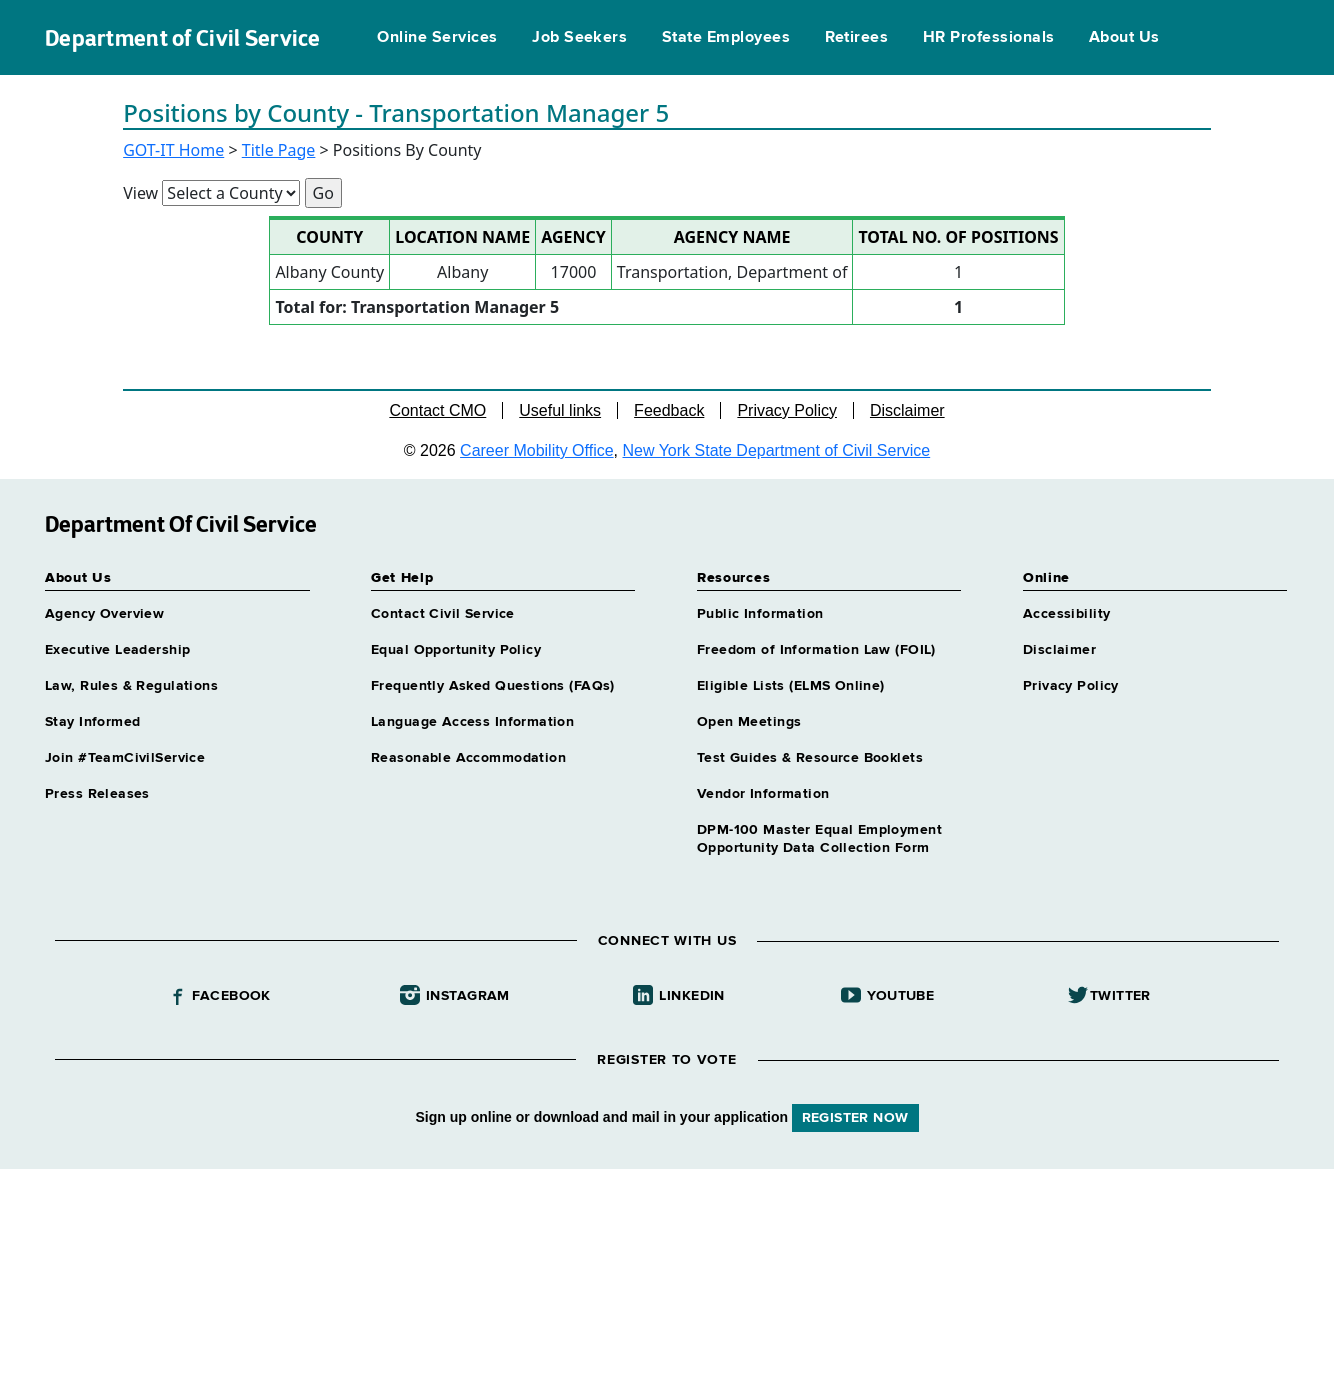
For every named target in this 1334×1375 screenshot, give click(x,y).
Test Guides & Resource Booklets (810, 758)
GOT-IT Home (173, 150)
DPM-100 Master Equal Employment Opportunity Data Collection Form (819, 839)
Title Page (279, 150)
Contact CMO (437, 410)
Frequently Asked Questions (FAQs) (493, 686)
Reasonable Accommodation (468, 758)
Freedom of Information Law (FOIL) (816, 650)
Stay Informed (92, 722)
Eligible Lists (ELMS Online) (791, 686)
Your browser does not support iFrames (667, 1269)
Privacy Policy (787, 410)
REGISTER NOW (855, 1118)
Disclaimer (907, 410)
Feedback (669, 410)
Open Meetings (749, 722)
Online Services (437, 38)
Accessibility (1066, 614)
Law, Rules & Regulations (131, 686)
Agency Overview (104, 614)
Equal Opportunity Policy (456, 650)
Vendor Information (763, 794)
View (140, 193)
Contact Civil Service (443, 614)
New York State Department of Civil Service (777, 450)
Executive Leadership (117, 650)
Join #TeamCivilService (125, 758)
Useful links (560, 410)
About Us (1124, 38)
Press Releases (97, 794)
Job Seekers (579, 38)
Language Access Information (472, 722)
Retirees (857, 38)
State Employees (726, 38)
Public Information (760, 614)
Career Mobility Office (537, 450)
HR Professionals (989, 38)
